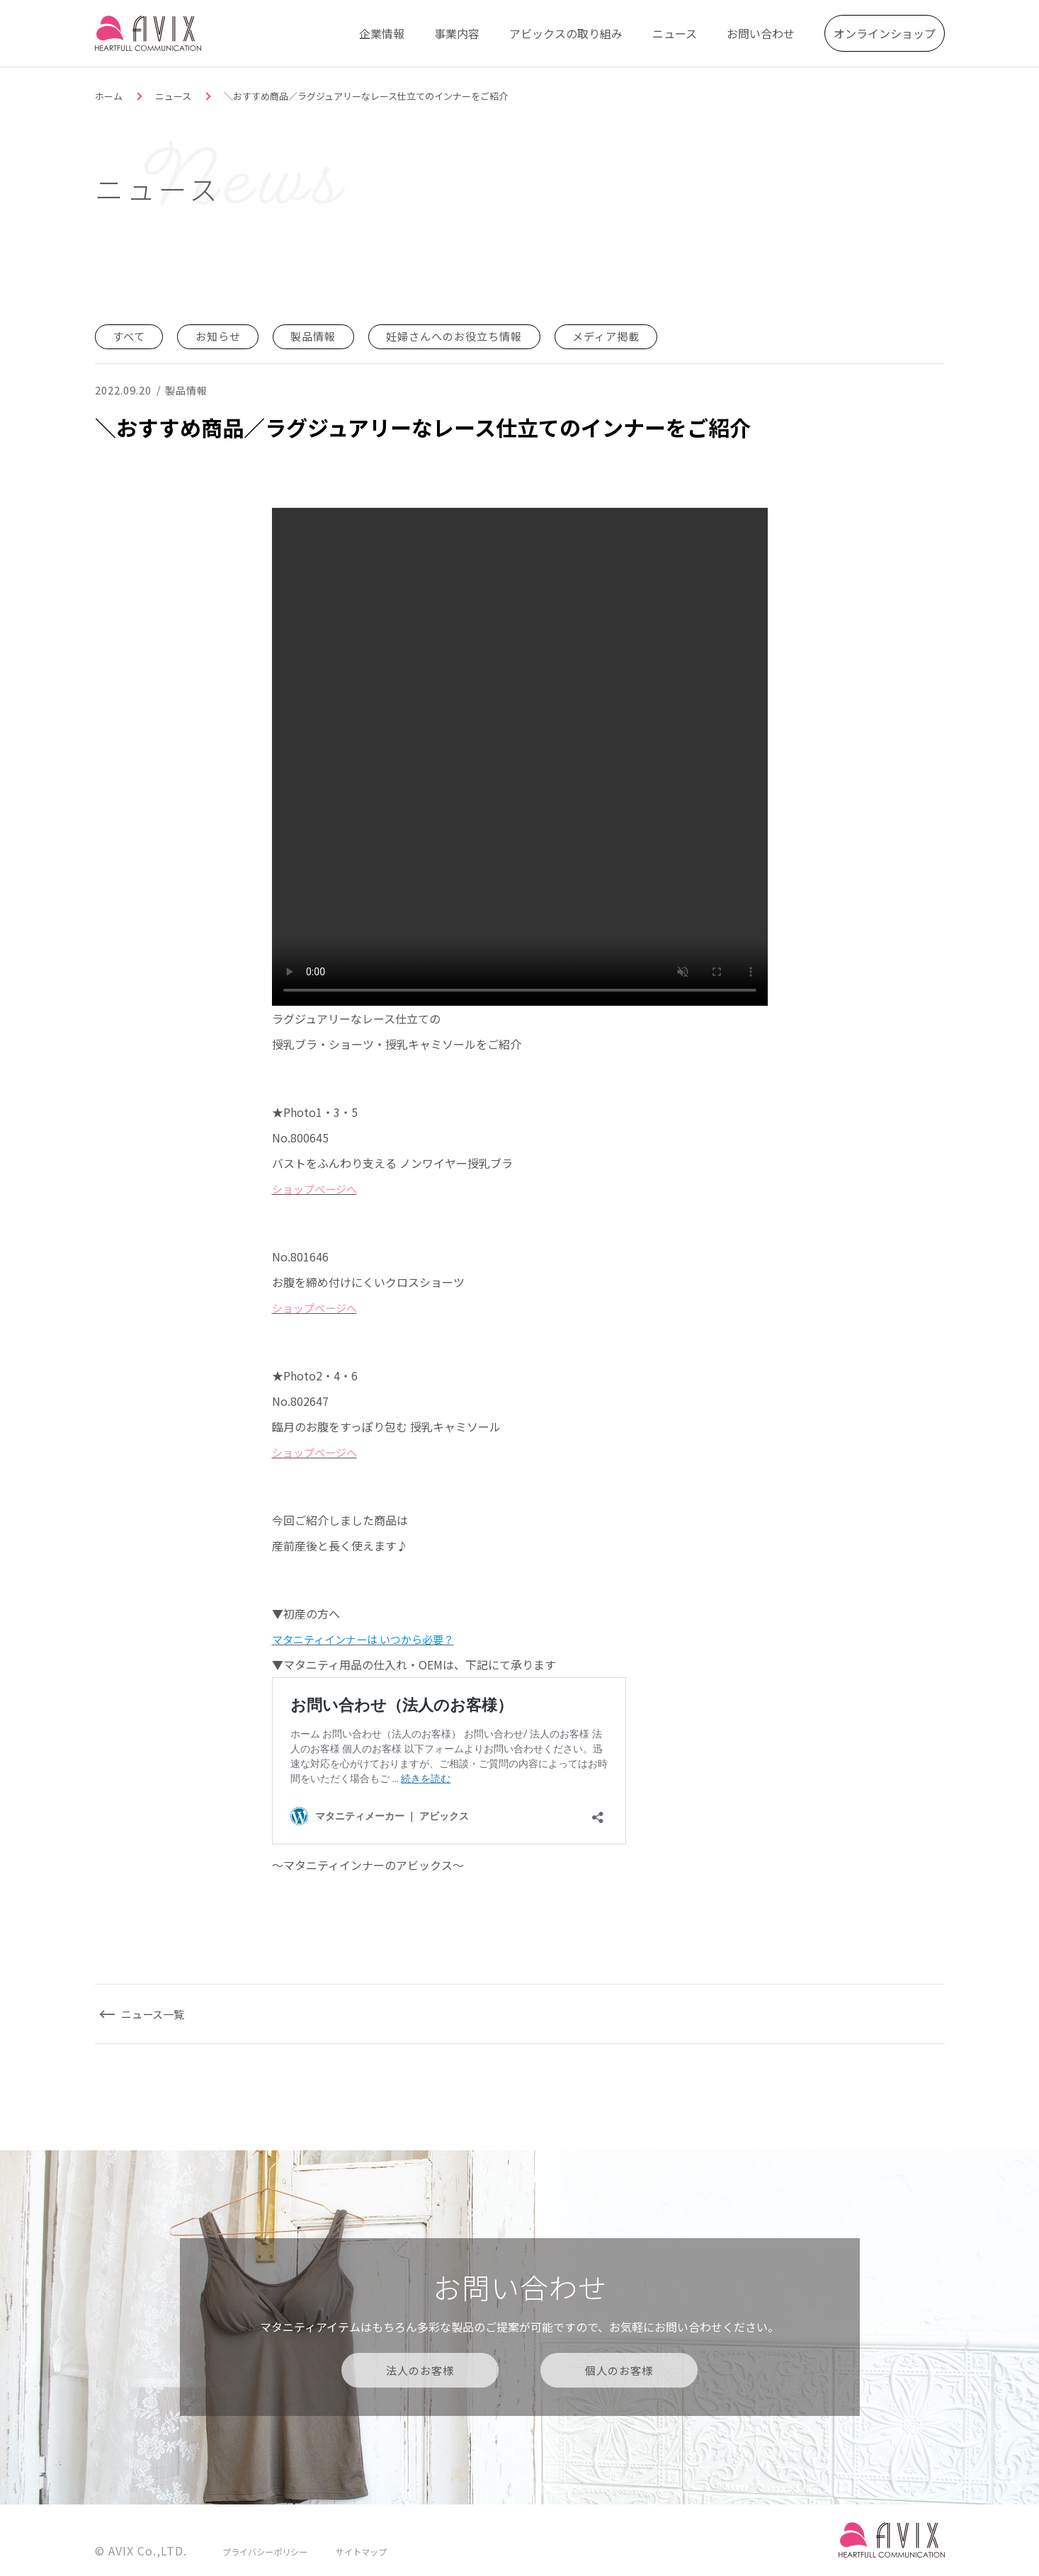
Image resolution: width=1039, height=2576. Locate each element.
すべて (130, 335)
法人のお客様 (420, 2369)
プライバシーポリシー (268, 2550)
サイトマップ (370, 2550)
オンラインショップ (885, 31)
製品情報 (322, 335)
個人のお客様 (620, 2369)
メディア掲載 (628, 335)
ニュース (674, 31)
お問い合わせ (761, 31)
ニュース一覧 (157, 2012)
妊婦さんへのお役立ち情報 (469, 335)
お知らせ (223, 335)
